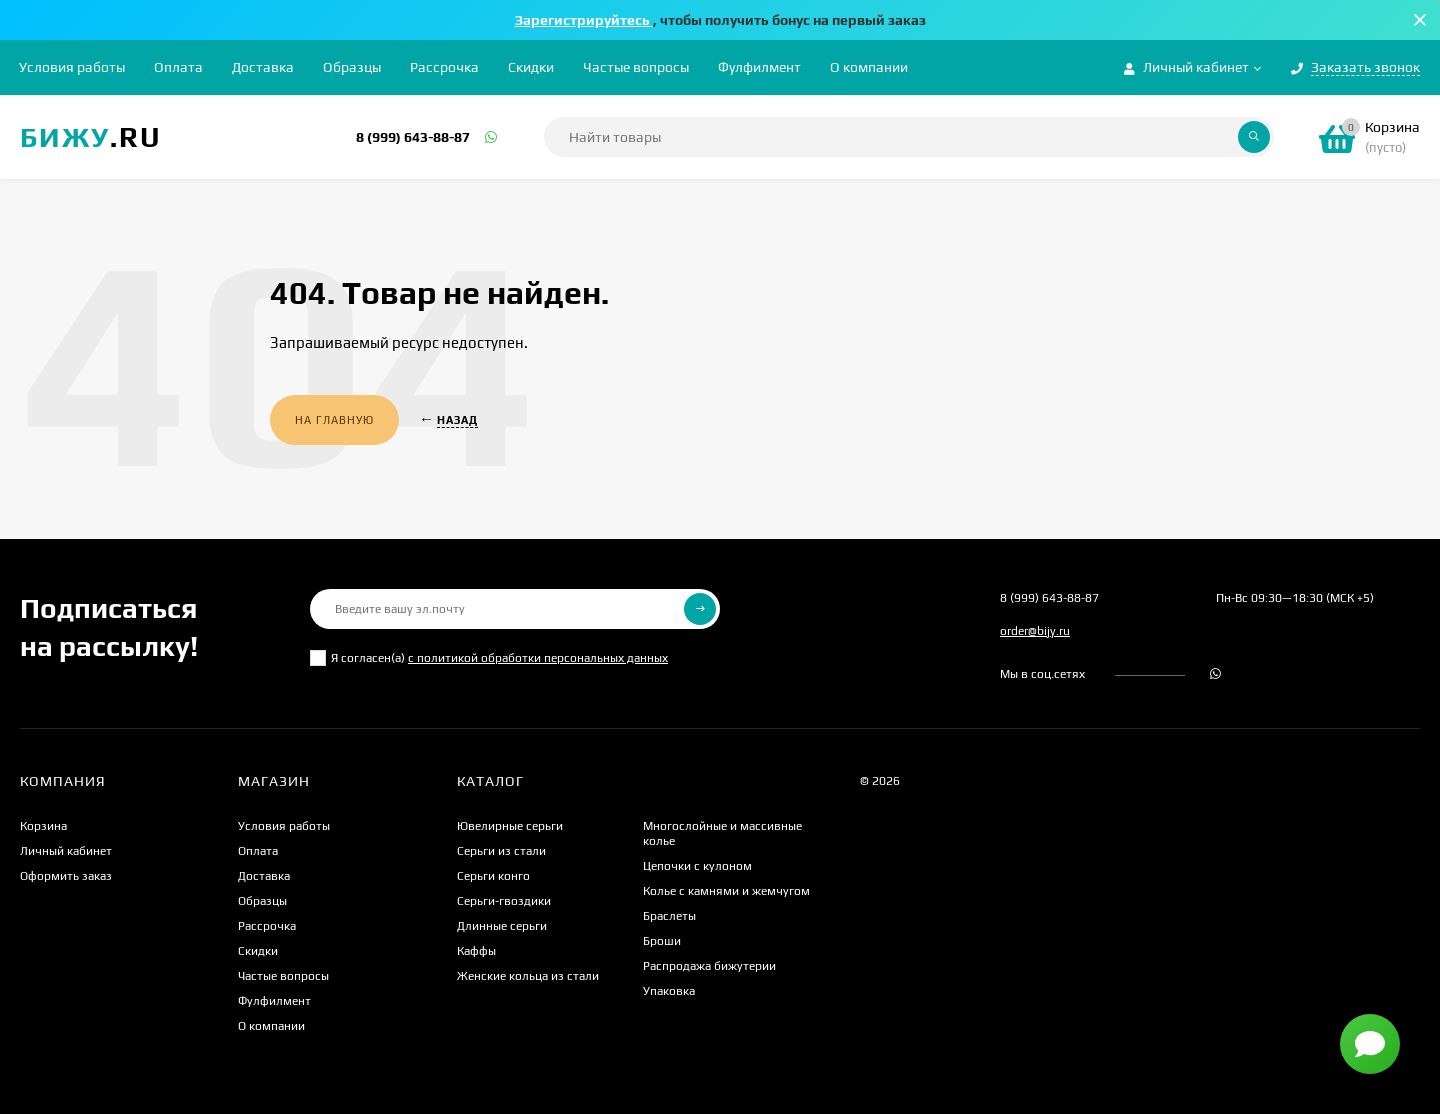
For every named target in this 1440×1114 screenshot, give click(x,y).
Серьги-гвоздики (504, 901)
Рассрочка (444, 67)
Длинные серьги (502, 926)
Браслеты (669, 916)
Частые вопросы (636, 67)
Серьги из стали (501, 851)
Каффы (476, 951)
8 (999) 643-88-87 (413, 137)
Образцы (352, 67)
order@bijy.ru (1035, 631)
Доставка (263, 67)
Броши (662, 941)
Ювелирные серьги (510, 826)
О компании (869, 67)
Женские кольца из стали (528, 976)
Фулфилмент (759, 67)
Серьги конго (493, 876)
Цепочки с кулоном (697, 866)
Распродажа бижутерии (709, 966)
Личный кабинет (66, 851)
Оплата (178, 67)
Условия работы (72, 67)
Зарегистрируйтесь (584, 20)
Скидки (531, 67)
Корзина (43, 826)
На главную (334, 420)
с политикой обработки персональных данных (538, 658)
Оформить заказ (66, 876)
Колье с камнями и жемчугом (726, 891)
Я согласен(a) (489, 658)
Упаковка (669, 991)
